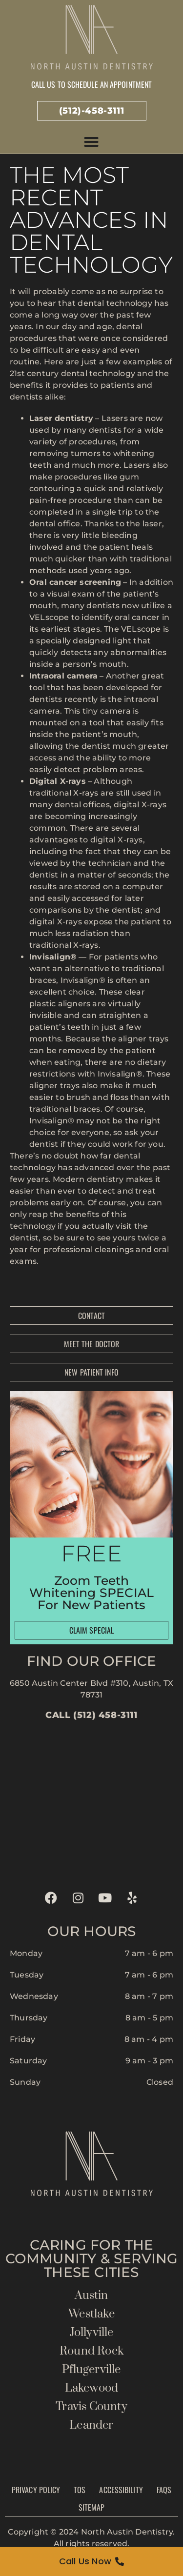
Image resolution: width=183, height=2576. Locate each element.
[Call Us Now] (91, 2561)
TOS (79, 2490)
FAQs (164, 2490)
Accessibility (120, 2490)
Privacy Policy (36, 2490)
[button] (91, 142)
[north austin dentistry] (91, 1802)
